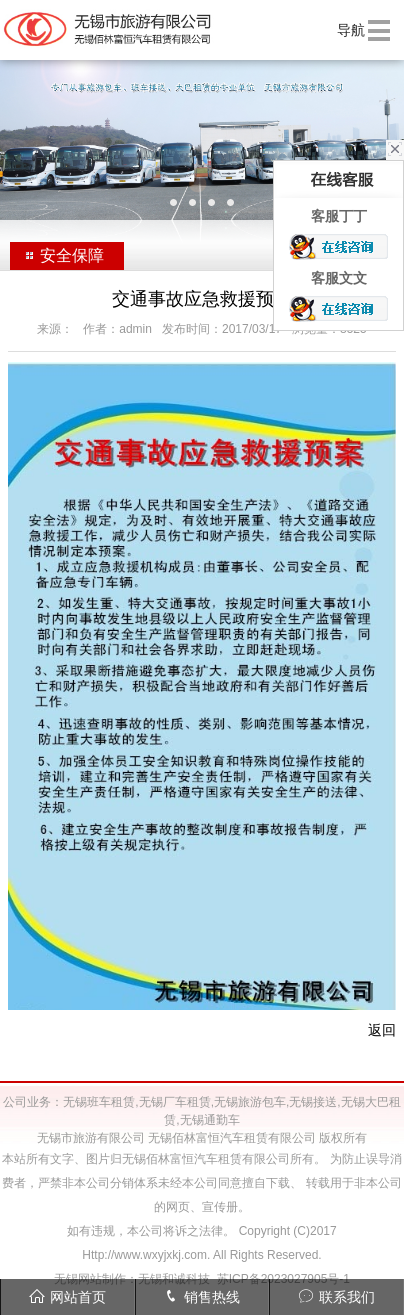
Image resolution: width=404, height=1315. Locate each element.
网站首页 (67, 1296)
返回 (382, 1030)
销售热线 (201, 1296)
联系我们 (336, 1296)
